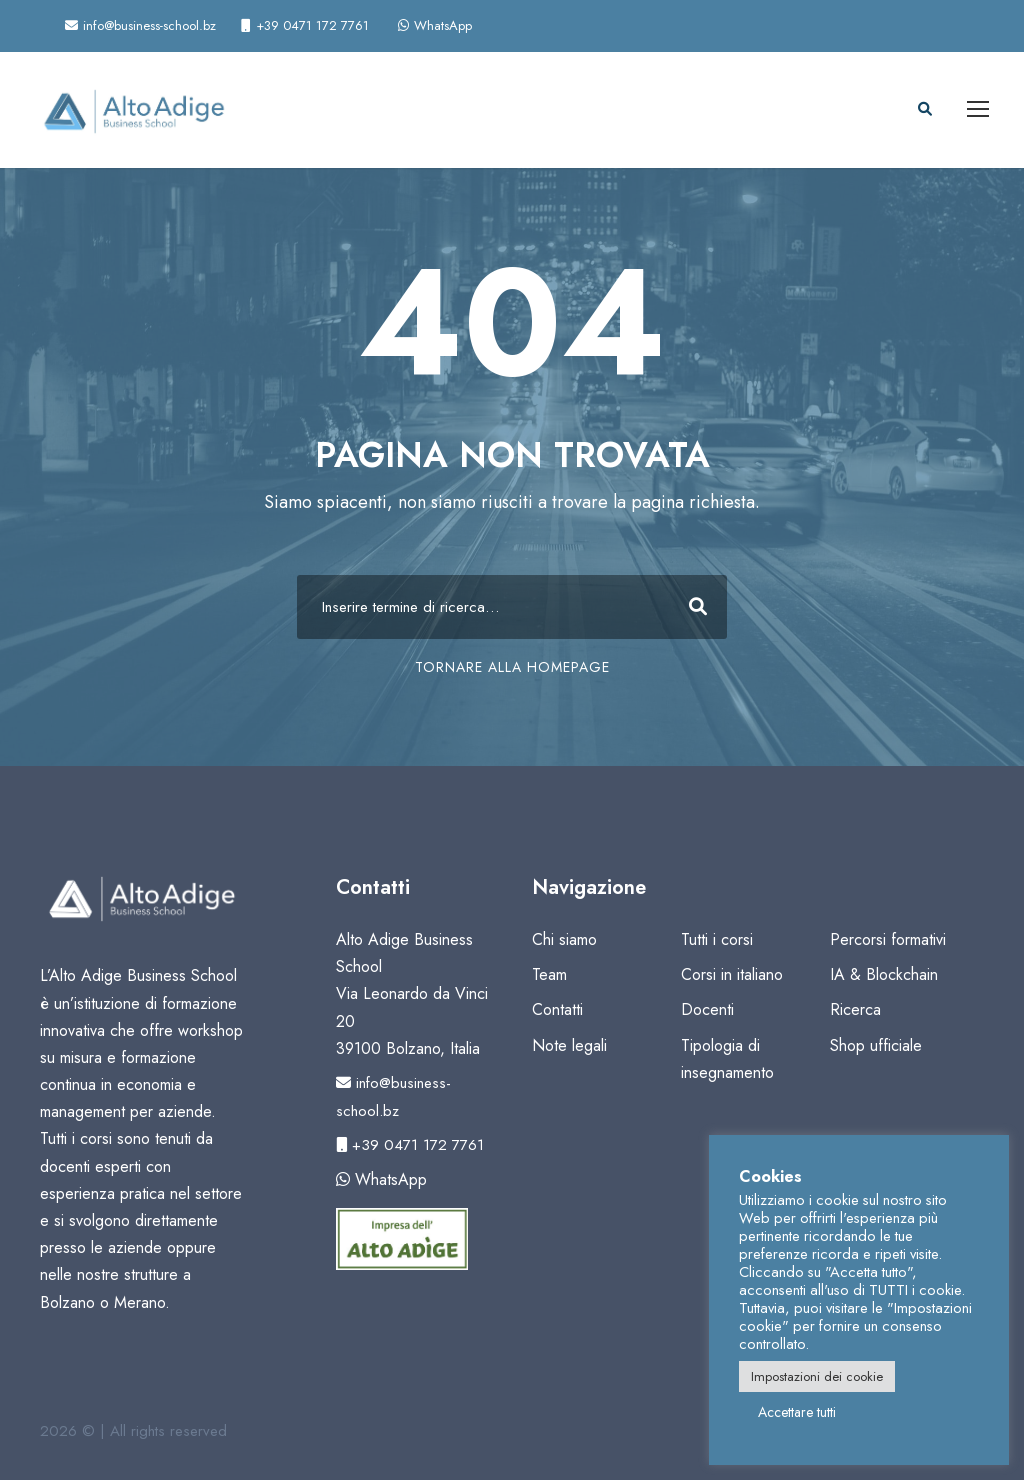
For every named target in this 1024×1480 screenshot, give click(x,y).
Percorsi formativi (888, 939)
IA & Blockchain (884, 974)
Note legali (569, 1045)
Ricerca (855, 1009)
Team (549, 974)
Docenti (707, 1009)
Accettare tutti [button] (797, 1412)
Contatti (557, 1009)
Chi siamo (564, 939)
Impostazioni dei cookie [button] (817, 1376)
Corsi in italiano (732, 974)
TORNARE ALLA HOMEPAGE (512, 667)
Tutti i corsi (717, 939)
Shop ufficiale (876, 1045)
